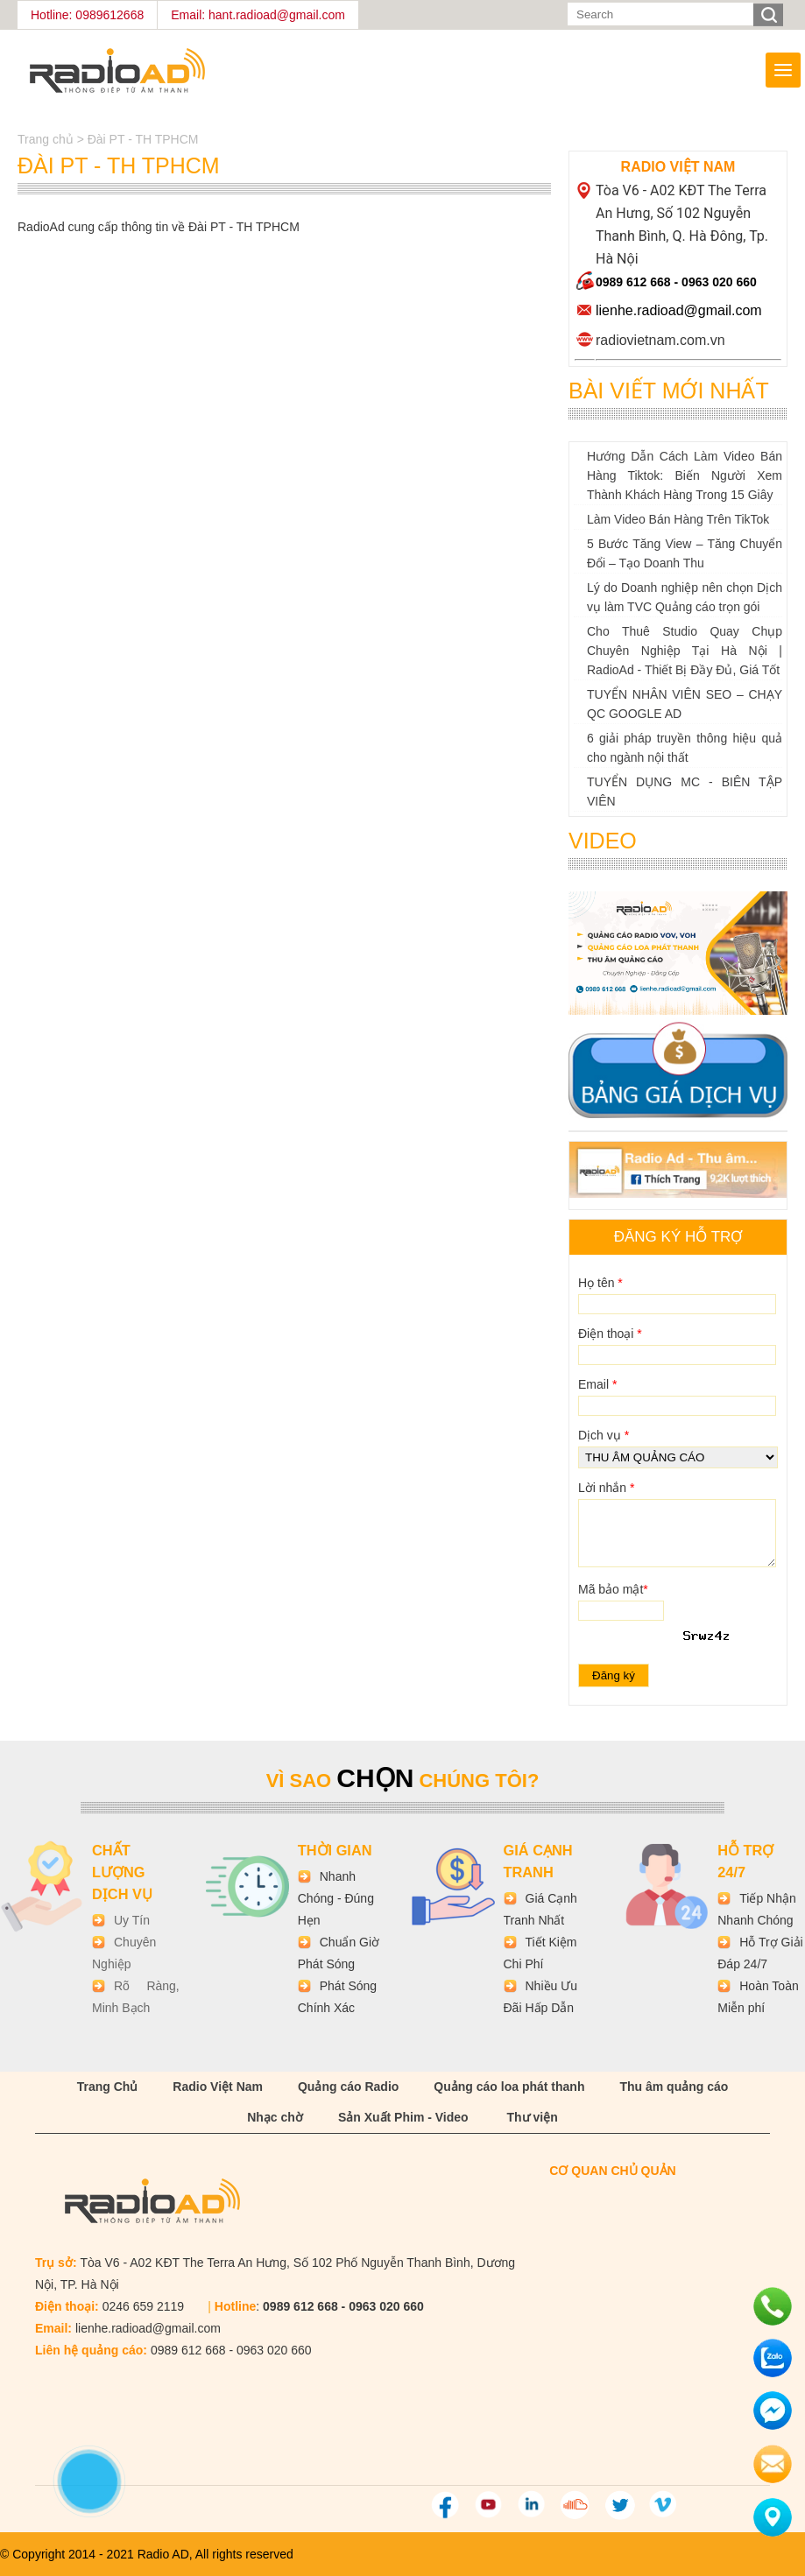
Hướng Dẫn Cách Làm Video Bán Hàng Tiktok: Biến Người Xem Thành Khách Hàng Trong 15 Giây (684, 475)
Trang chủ (47, 139)
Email (597, 1384)
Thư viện (532, 2117)
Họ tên (600, 1283)
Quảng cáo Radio (348, 2087)
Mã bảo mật (613, 1589)
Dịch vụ (603, 1435)
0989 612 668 (633, 282)
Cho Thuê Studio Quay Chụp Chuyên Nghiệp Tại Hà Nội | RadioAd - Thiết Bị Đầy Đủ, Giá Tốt (684, 650)
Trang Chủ (107, 2087)
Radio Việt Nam (218, 2087)
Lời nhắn (606, 1488)
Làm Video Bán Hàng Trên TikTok (678, 519)
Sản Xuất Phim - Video (403, 2117)
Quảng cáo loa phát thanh (509, 2087)
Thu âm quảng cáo (673, 2087)
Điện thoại (610, 1334)
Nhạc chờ (275, 2117)
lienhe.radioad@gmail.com (679, 310)
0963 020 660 (719, 282)
